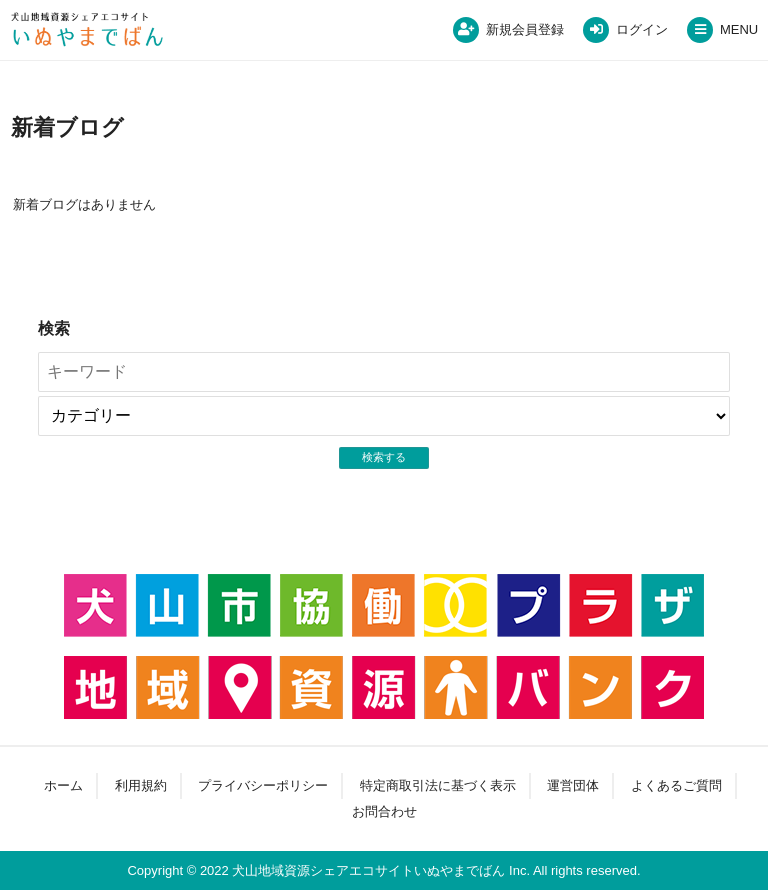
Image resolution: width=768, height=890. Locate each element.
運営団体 (573, 785)
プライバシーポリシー (263, 785)
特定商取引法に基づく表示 (438, 785)
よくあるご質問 (676, 785)
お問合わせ (384, 811)
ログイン (642, 29)
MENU (739, 29)
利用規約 (141, 785)
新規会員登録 (525, 29)
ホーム (63, 785)
